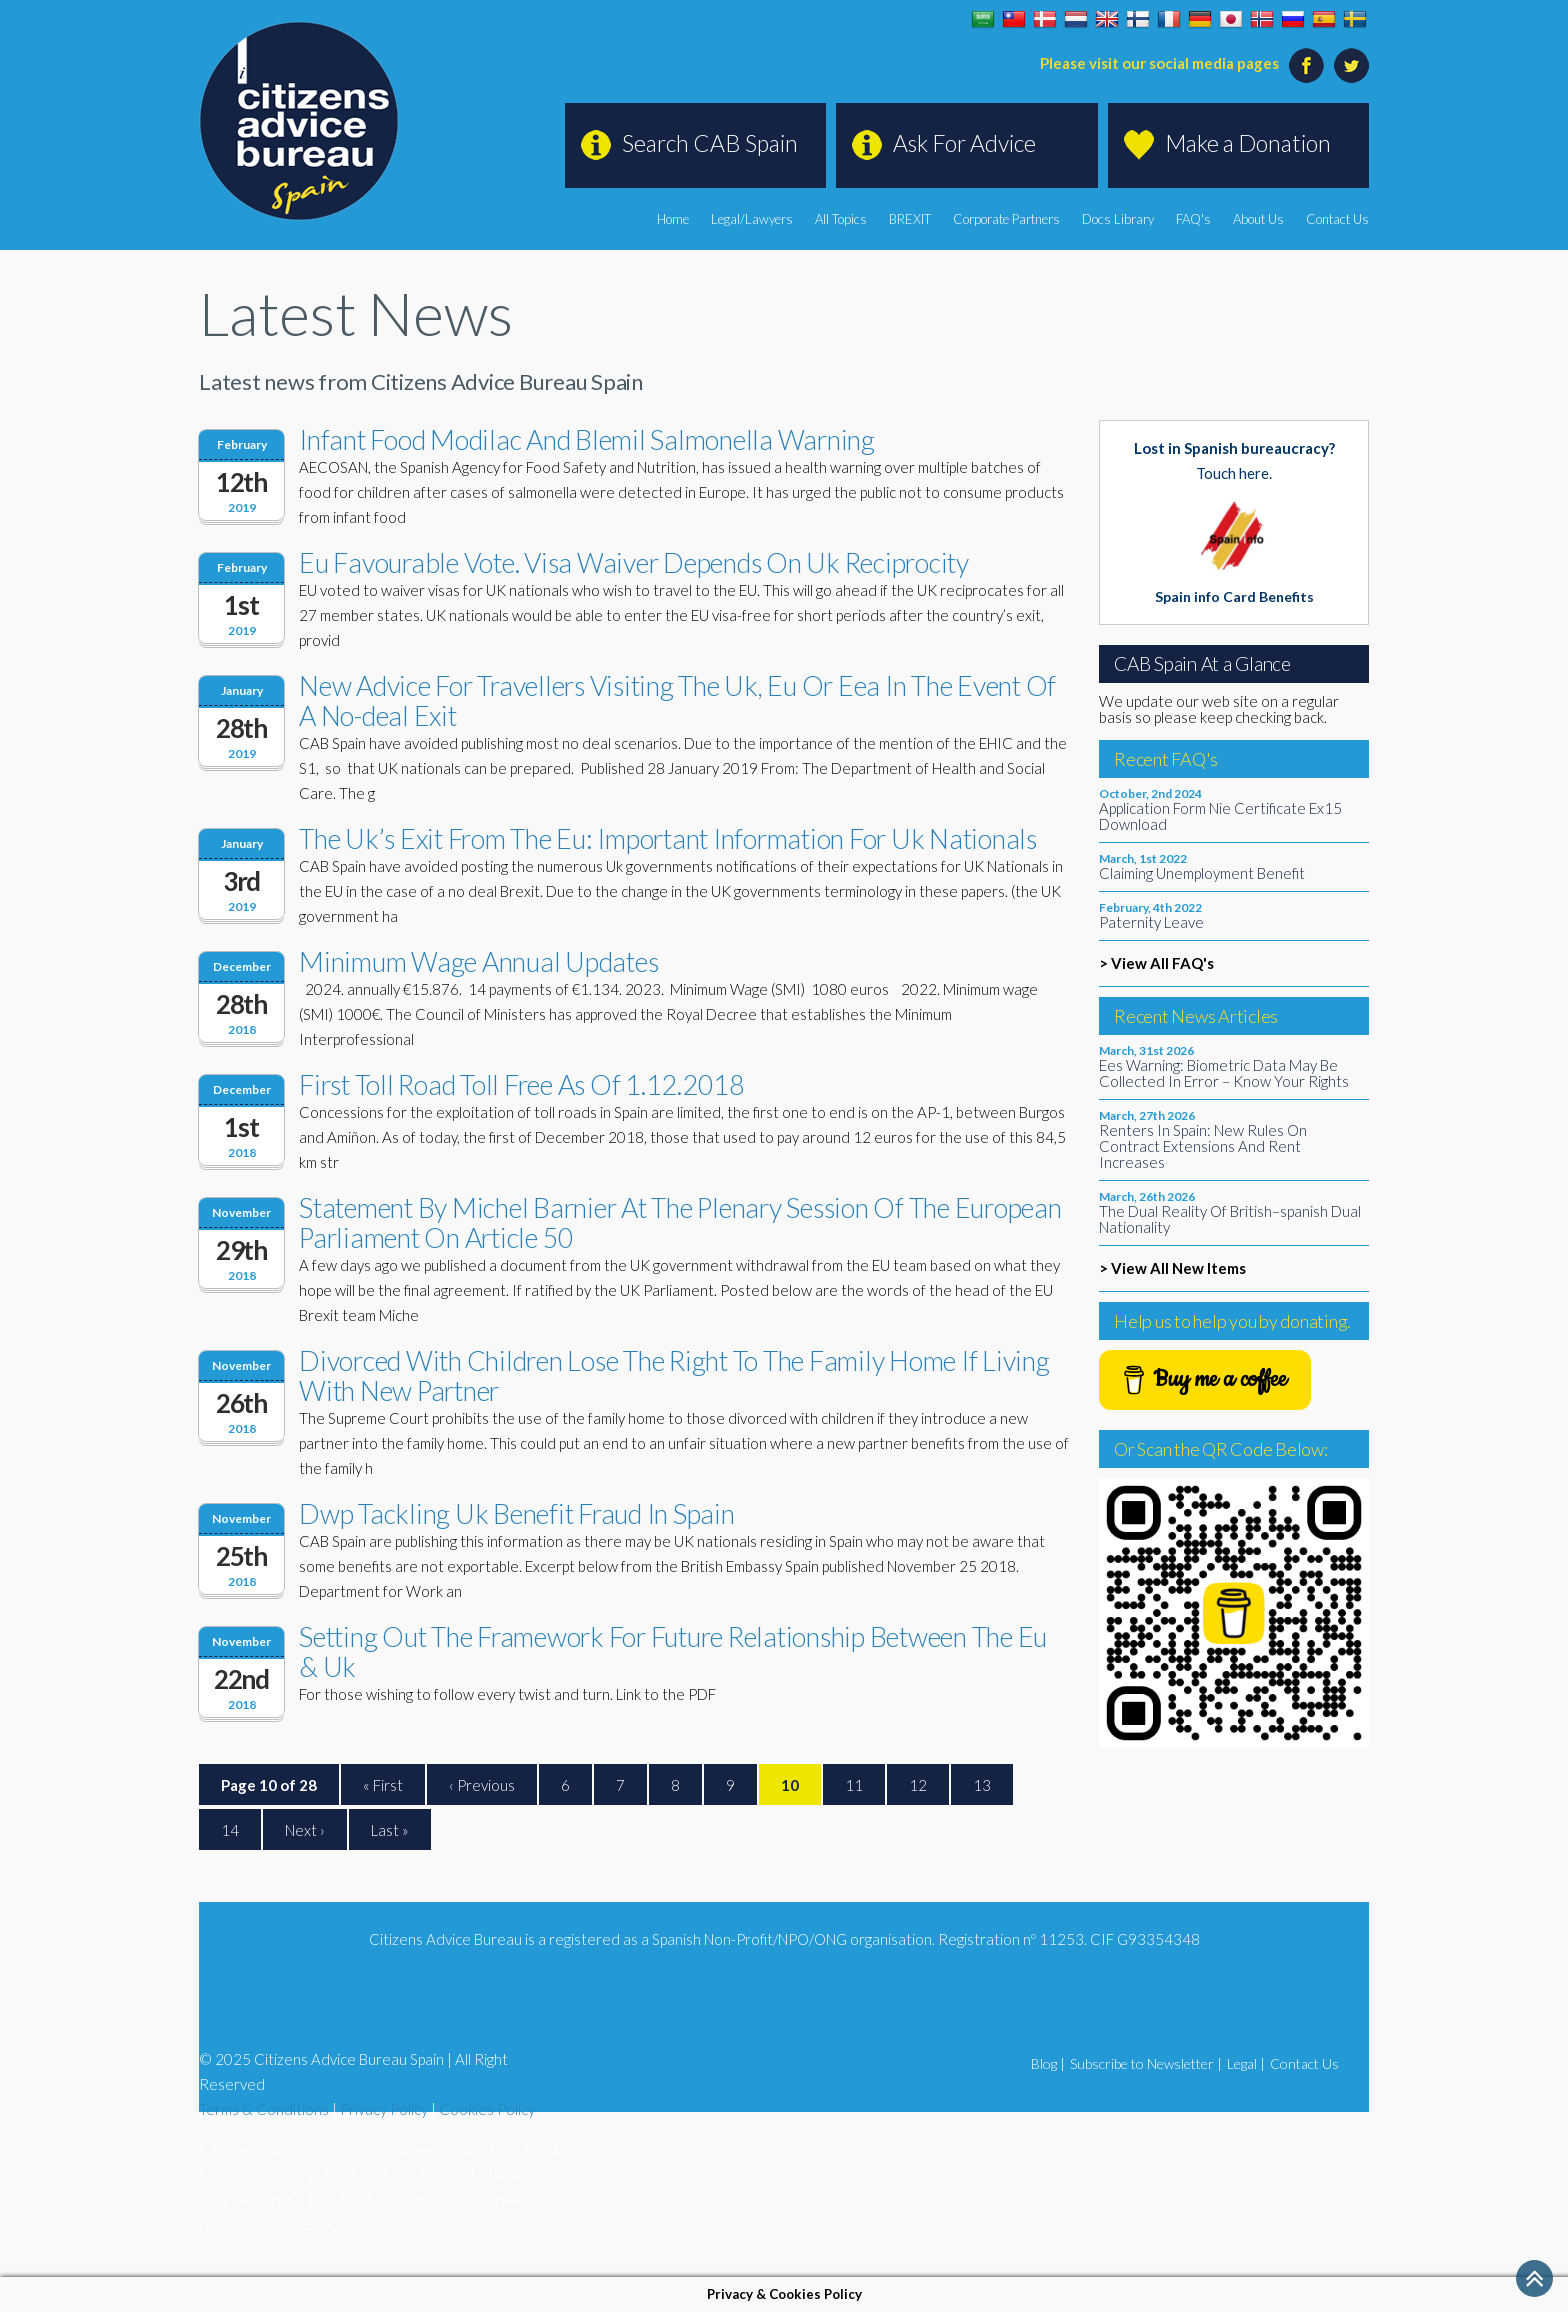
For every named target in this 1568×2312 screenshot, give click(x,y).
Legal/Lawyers (752, 219)
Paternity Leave (1151, 922)
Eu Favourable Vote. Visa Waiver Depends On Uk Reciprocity (634, 562)
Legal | (1246, 2063)
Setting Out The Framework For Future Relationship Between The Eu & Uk (673, 1651)
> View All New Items (1172, 1268)
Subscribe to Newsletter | (1146, 2063)
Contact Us (1337, 219)
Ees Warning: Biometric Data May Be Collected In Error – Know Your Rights (1224, 1073)
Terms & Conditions (264, 2109)
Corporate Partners (1006, 219)
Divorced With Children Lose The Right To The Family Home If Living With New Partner (674, 1375)
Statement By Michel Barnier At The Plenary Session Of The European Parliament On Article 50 (680, 1222)
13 (982, 1785)
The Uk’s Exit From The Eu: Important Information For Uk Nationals (668, 838)
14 (230, 1830)
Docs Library (1118, 219)
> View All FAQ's (1156, 963)
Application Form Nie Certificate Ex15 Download (1220, 816)
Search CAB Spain (710, 143)
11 (854, 1785)
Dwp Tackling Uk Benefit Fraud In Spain (517, 1513)
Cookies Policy (487, 2109)
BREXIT (910, 219)
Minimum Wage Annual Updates (478, 961)
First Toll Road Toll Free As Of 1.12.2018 (522, 1084)
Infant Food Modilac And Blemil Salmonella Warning (587, 439)
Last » (390, 1830)
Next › (305, 1830)
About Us (1258, 219)
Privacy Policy (384, 2109)
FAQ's (1193, 219)
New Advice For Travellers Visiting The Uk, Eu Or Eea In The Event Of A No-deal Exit (677, 700)
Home (673, 219)
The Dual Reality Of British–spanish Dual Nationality (1230, 1219)
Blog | (1048, 2063)
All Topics (841, 219)
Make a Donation (1248, 143)
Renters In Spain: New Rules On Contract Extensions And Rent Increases (1203, 1146)
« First (383, 1785)
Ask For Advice (964, 143)
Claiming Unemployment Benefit (1202, 873)
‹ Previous (482, 1785)
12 (918, 1785)
